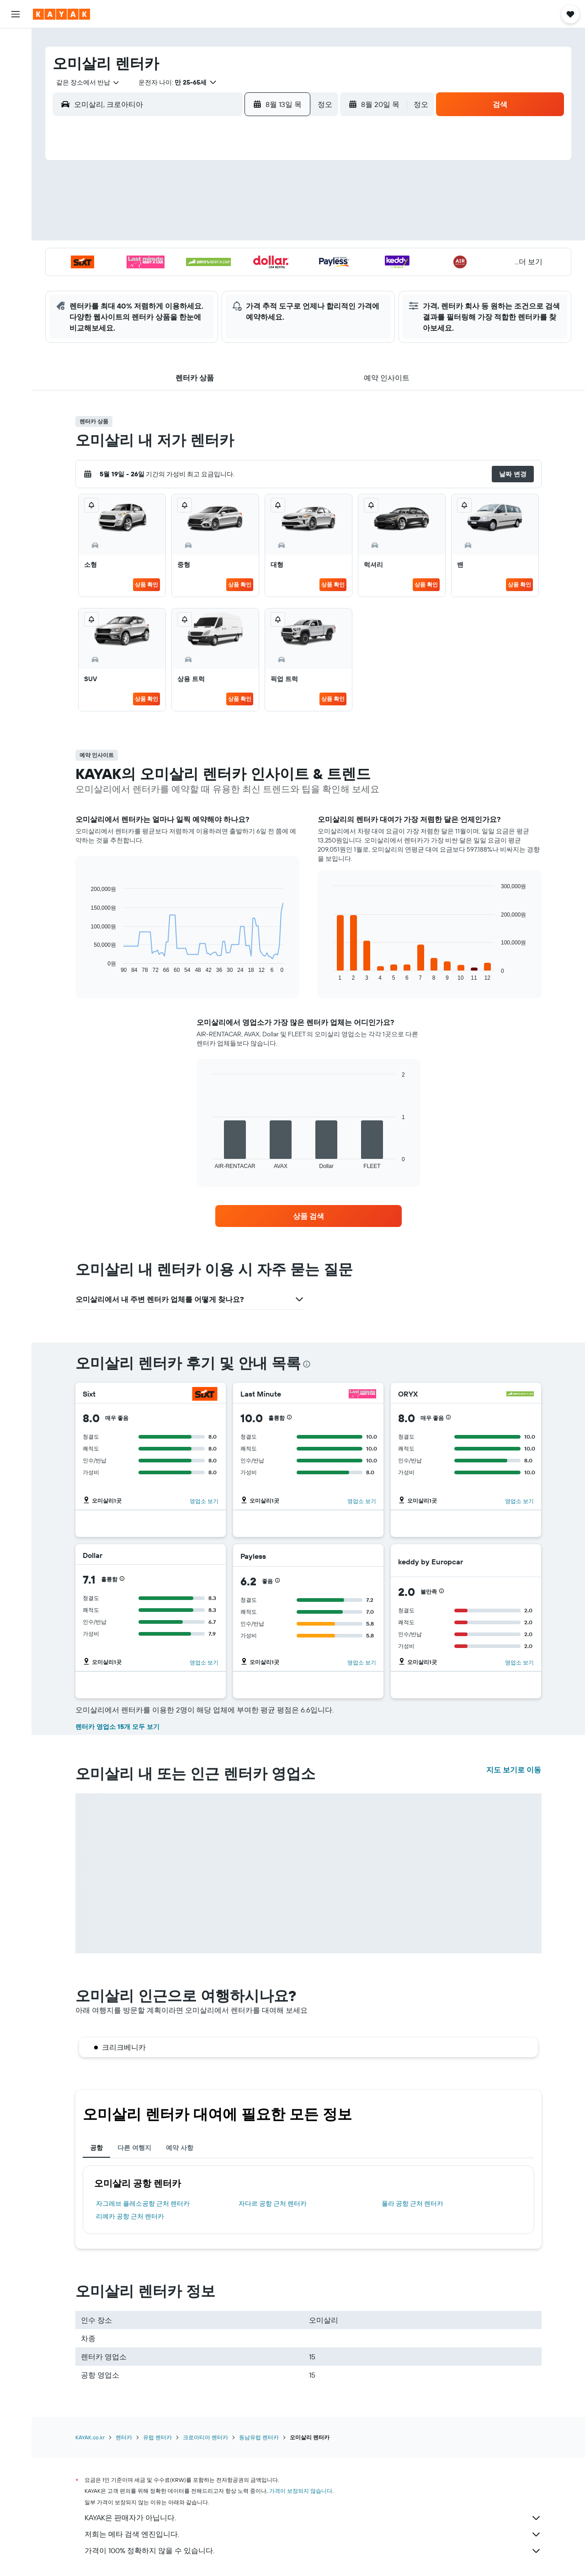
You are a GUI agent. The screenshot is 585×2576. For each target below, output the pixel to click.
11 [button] (167, 233)
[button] (15, 14)
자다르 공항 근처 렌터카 (273, 2203)
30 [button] (277, 277)
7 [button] (233, 211)
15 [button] (255, 233)
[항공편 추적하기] (15, 126)
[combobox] (85, 82)
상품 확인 (146, 584)
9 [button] (278, 211)
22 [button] (255, 255)
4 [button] (168, 211)
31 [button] (146, 299)
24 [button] (146, 277)
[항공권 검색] (15, 42)
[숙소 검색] (15, 61)
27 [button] (212, 277)
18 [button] (168, 255)
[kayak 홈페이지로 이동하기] (61, 14)
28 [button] (233, 277)
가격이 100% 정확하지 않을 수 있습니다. (313, 2550)
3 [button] (146, 211)
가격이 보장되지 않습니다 (300, 2490)
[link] (308, 1216)
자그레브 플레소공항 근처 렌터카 (143, 2203)
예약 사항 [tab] (179, 2148)
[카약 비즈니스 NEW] (15, 164)
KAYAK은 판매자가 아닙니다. (313, 2517)
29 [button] (255, 277)
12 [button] (189, 233)
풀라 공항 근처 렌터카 (412, 2203)
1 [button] (255, 189)
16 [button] (277, 233)
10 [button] (146, 233)
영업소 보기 (204, 1501)
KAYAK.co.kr (90, 2437)
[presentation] (307, 1364)
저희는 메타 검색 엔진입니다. (313, 2534)
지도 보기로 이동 (513, 1769)
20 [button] (211, 255)
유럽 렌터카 (157, 2437)
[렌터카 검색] (15, 80)
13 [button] (211, 233)
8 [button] (256, 211)
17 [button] (146, 255)
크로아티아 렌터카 (205, 2437)
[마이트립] (15, 190)
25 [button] (168, 277)
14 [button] (233, 233)
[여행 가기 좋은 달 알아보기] (15, 145)
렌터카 (124, 2437)
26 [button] (190, 277)
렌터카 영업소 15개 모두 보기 (117, 1727)
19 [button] (189, 255)
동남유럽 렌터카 (259, 2437)
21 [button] (233, 255)
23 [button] (277, 255)
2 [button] (278, 189)
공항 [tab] (96, 2148)
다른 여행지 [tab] (134, 2148)
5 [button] (190, 211)
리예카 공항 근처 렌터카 (130, 2216)
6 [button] (212, 211)
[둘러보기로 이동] (15, 106)
